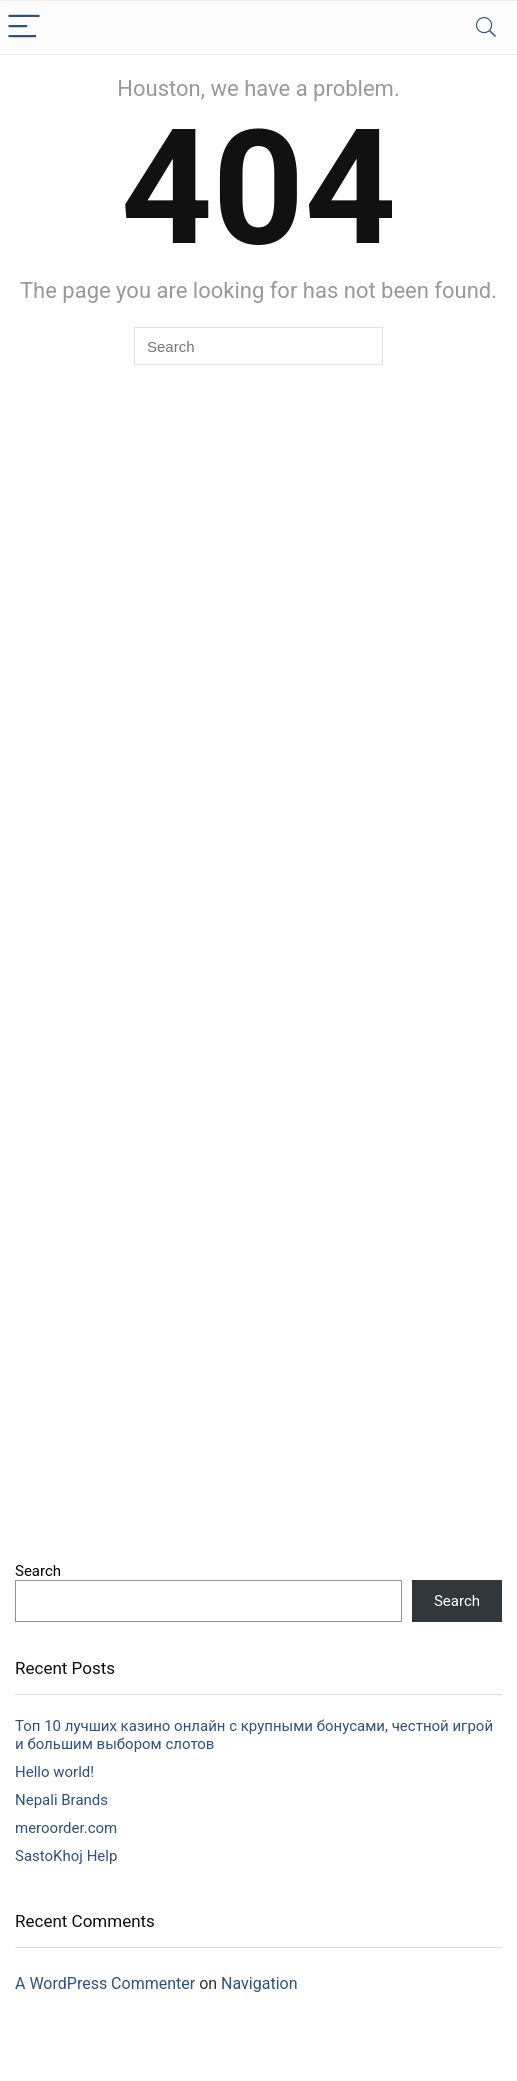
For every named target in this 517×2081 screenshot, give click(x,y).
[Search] (486, 27)
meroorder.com (66, 1828)
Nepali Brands (61, 1800)
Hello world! (54, 1772)
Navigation (259, 1983)
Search (38, 1571)
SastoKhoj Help (66, 1856)
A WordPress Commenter (105, 1983)
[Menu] (24, 27)
